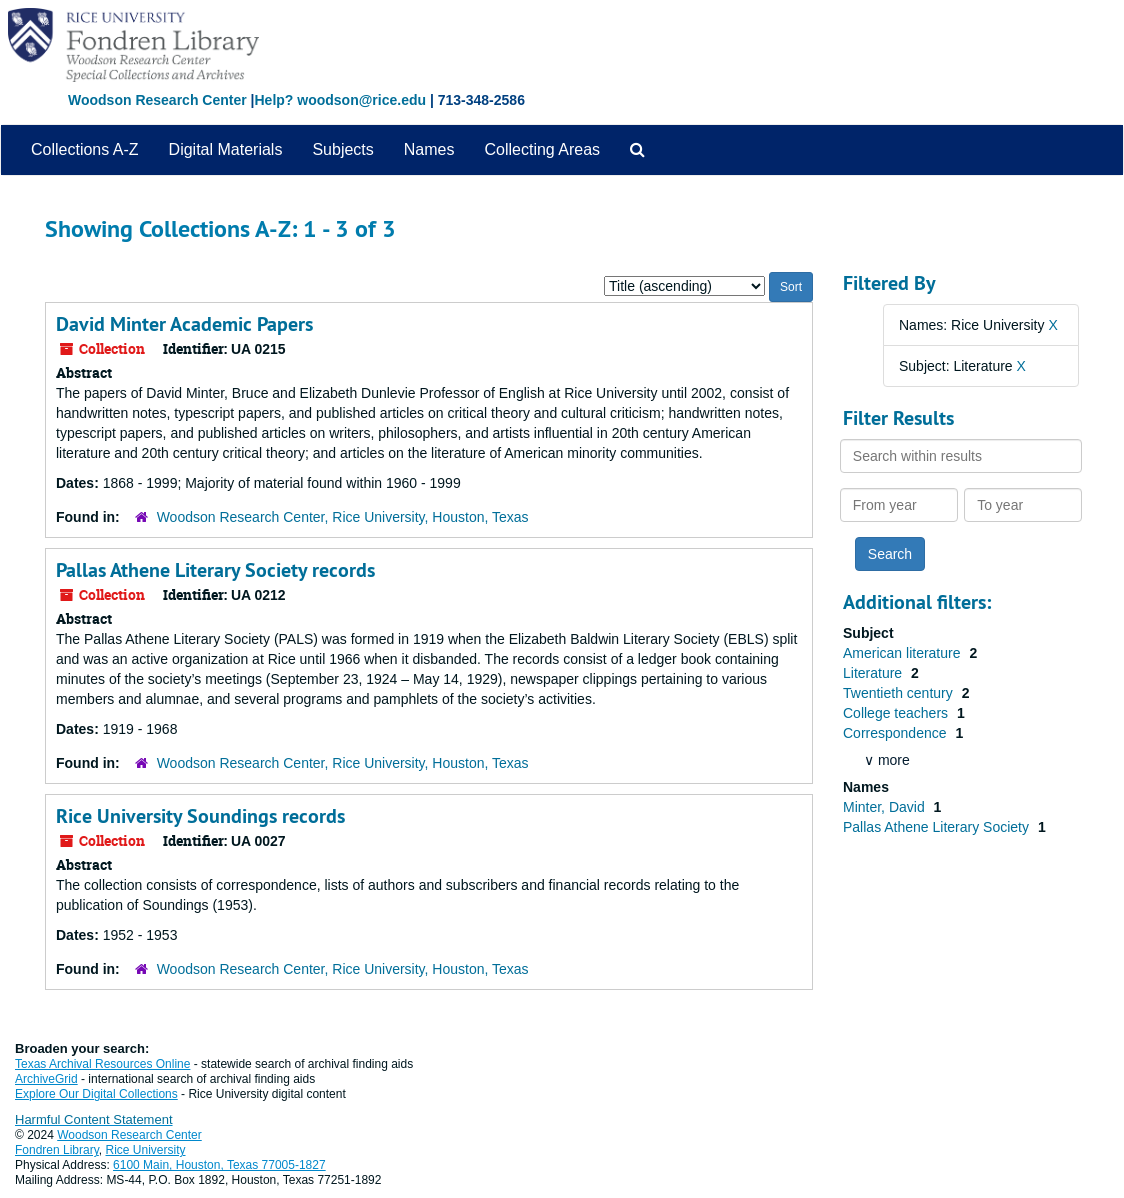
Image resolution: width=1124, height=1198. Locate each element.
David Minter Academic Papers (184, 324)
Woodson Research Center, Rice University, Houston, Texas (343, 517)
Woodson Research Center (157, 100)
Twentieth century (900, 693)
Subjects (342, 149)
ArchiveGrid (46, 1079)
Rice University (146, 1150)
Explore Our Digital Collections (96, 1094)
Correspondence (896, 733)
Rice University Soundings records (200, 816)
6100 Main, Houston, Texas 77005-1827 (219, 1165)
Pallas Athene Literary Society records (215, 570)
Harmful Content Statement (94, 1119)
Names (429, 149)
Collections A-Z (85, 149)
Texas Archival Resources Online (102, 1064)
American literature (903, 653)
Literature (874, 673)
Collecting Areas (542, 149)
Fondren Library (57, 1150)
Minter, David (886, 807)
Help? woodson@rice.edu (340, 100)
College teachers (897, 713)
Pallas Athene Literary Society (938, 827)
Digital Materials (226, 149)
